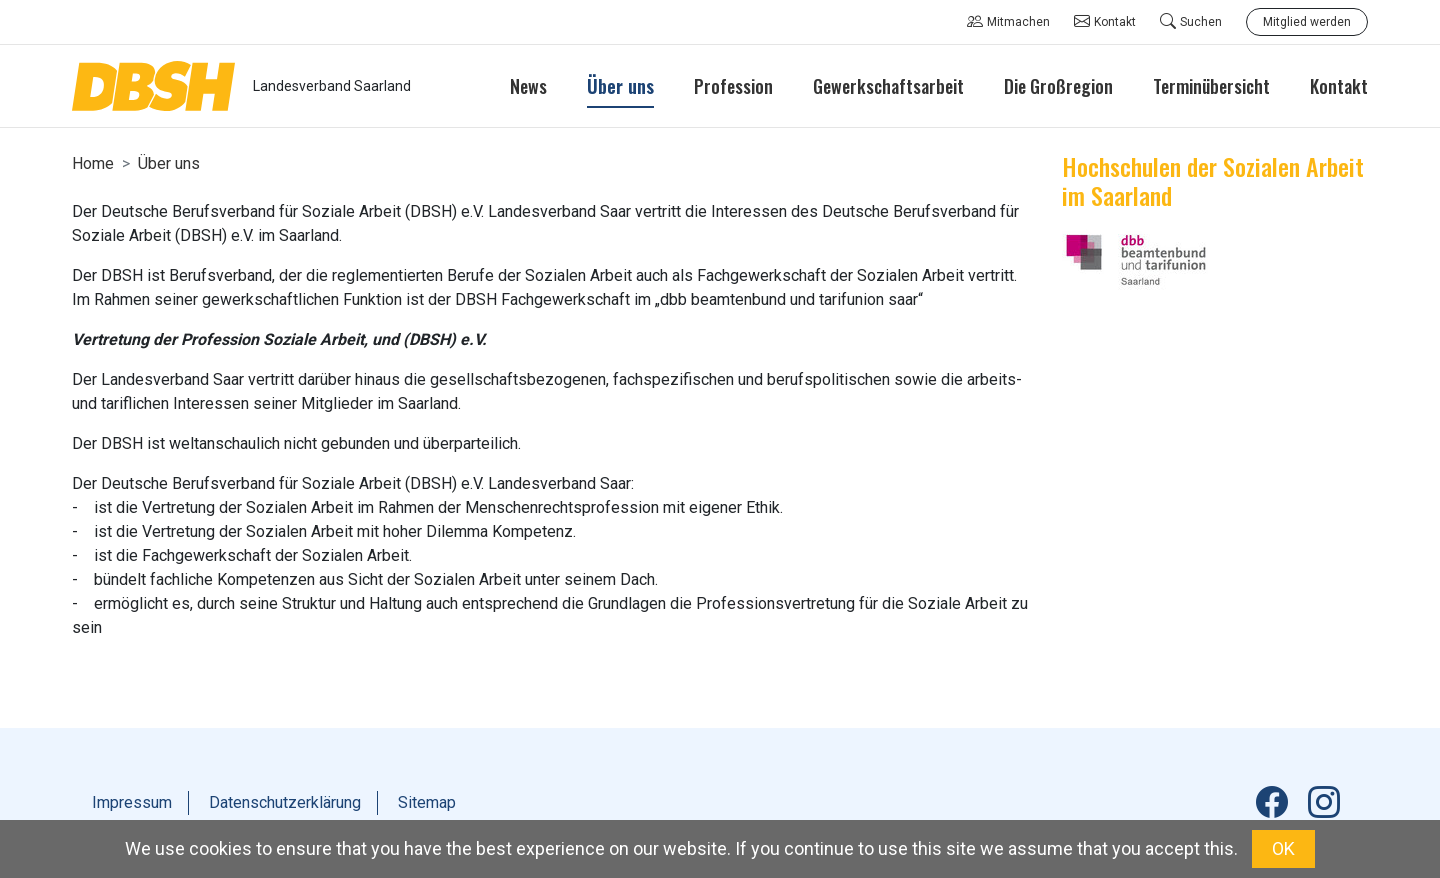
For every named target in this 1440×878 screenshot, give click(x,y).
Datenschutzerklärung (285, 802)
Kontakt (1105, 22)
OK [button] (1283, 848)
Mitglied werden (1307, 22)
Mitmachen (1008, 22)
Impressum (132, 802)
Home (93, 163)
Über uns (169, 163)
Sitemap (427, 802)
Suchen (1191, 22)
